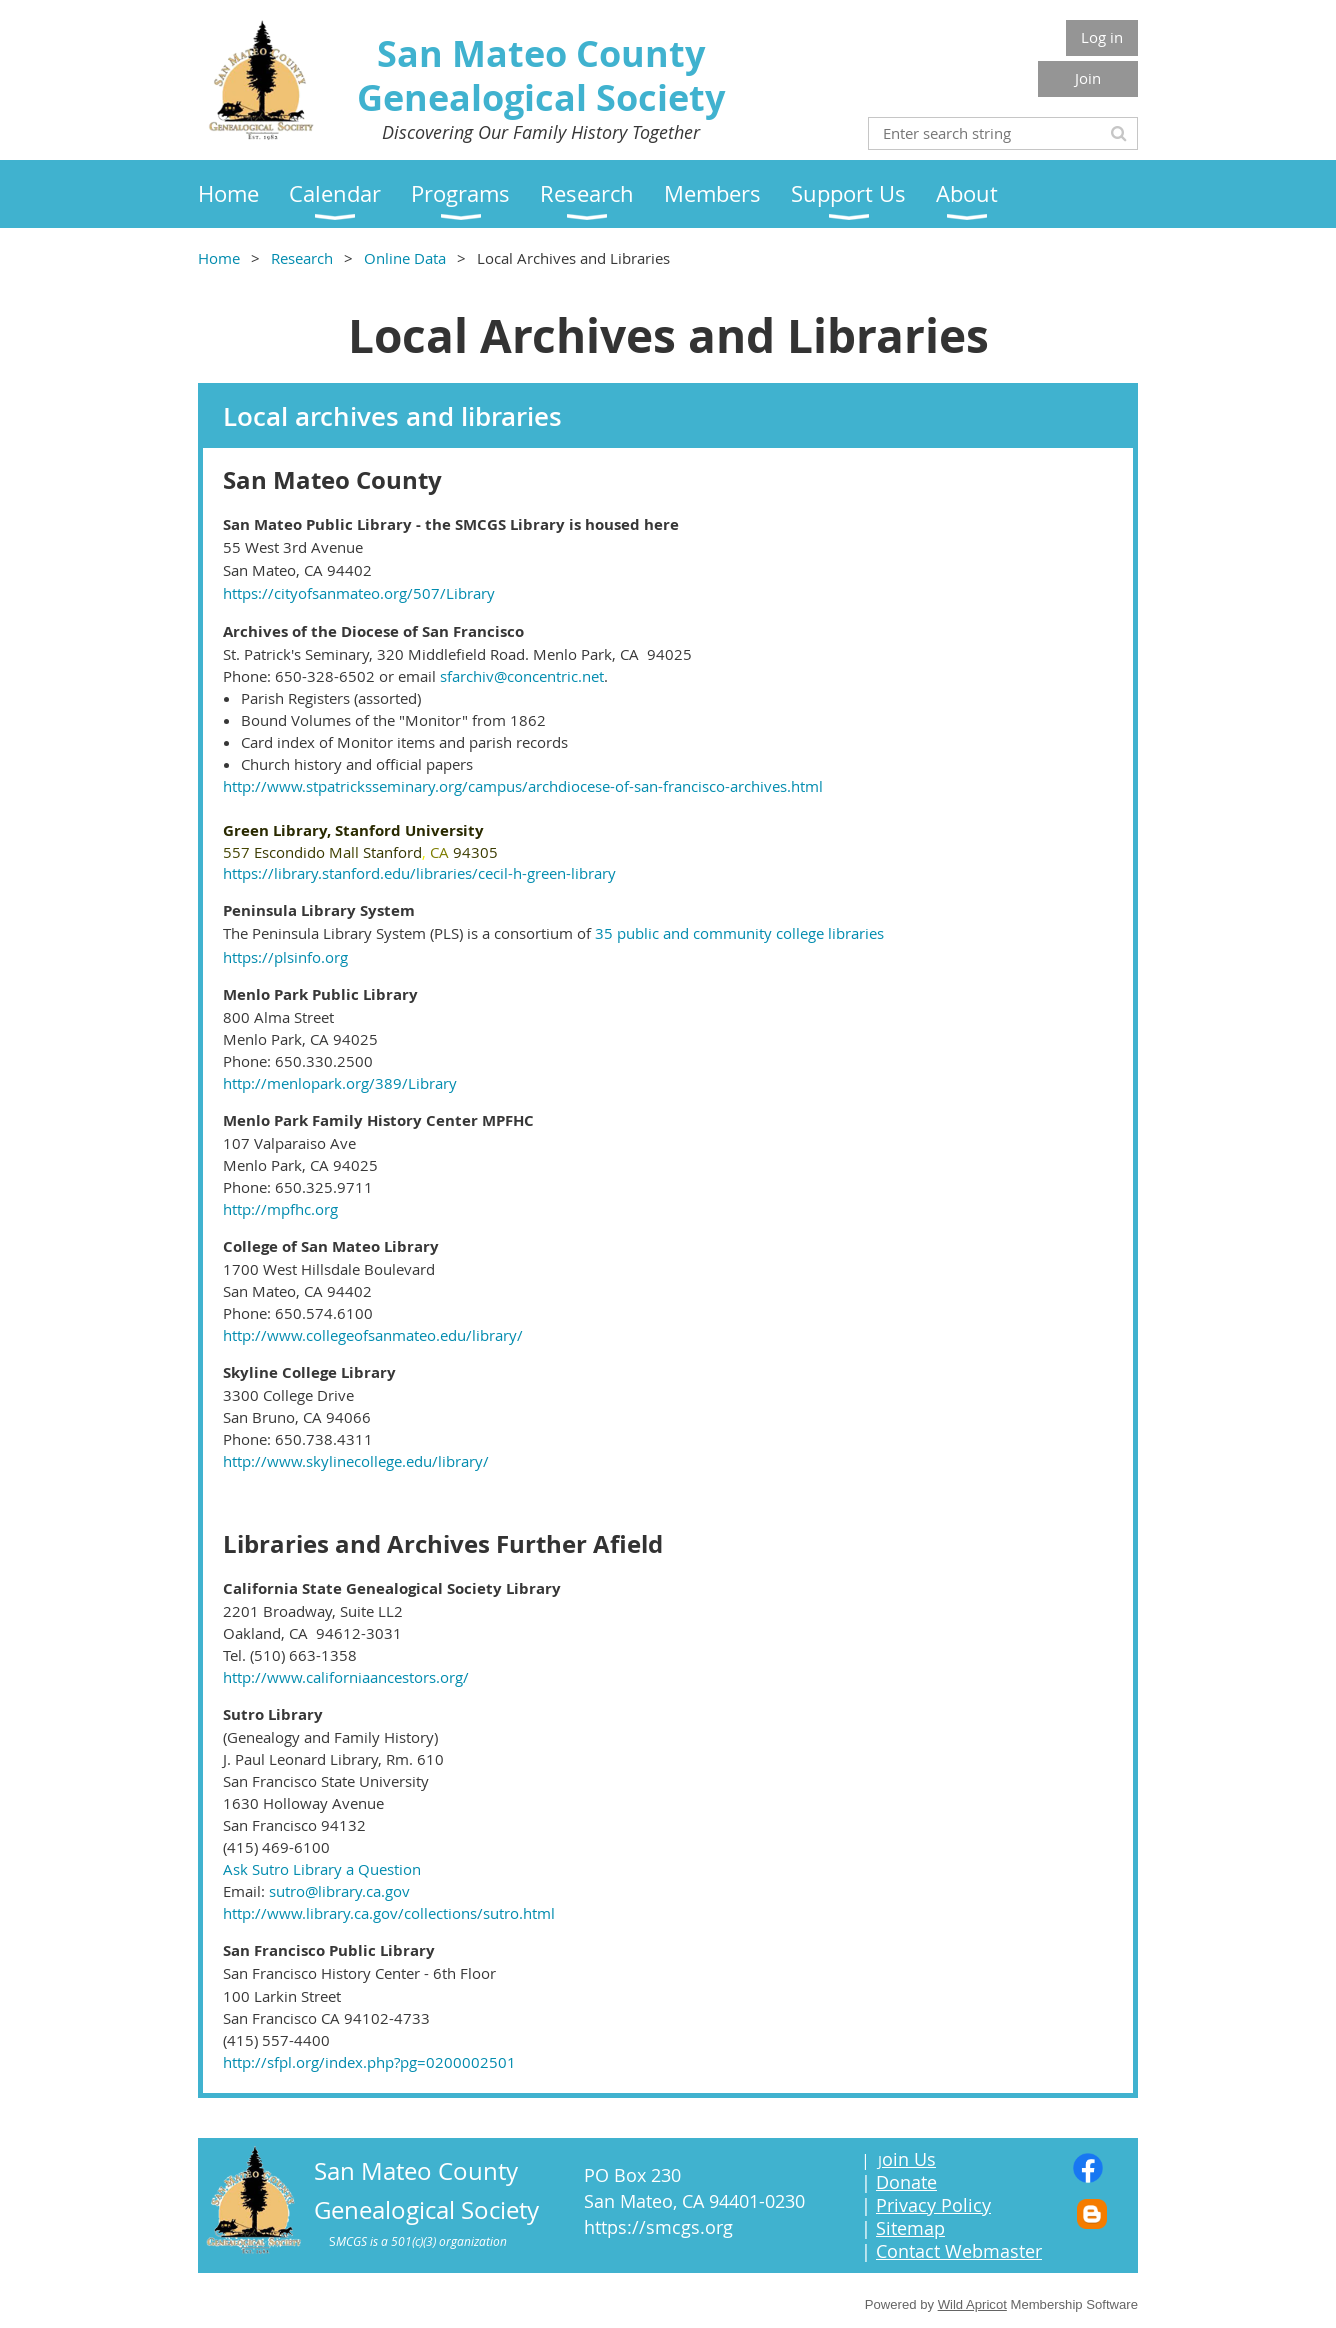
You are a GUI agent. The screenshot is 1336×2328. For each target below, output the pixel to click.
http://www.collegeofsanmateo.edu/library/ (373, 1335)
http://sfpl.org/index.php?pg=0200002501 (369, 2062)
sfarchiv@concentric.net (522, 676)
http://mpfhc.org (280, 1209)
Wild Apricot (972, 2304)
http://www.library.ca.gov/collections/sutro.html (389, 1913)
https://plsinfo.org (285, 957)
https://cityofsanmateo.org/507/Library (359, 593)
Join (1088, 78)
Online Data (405, 258)
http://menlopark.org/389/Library (340, 1083)
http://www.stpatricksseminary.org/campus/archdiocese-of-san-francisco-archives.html (523, 786)
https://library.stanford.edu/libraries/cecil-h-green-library (419, 873)
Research (302, 258)
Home (219, 258)
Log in (1102, 37)
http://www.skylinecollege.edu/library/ (356, 1461)
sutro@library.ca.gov (339, 1891)
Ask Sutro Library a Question (322, 1869)
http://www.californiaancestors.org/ (346, 1677)
